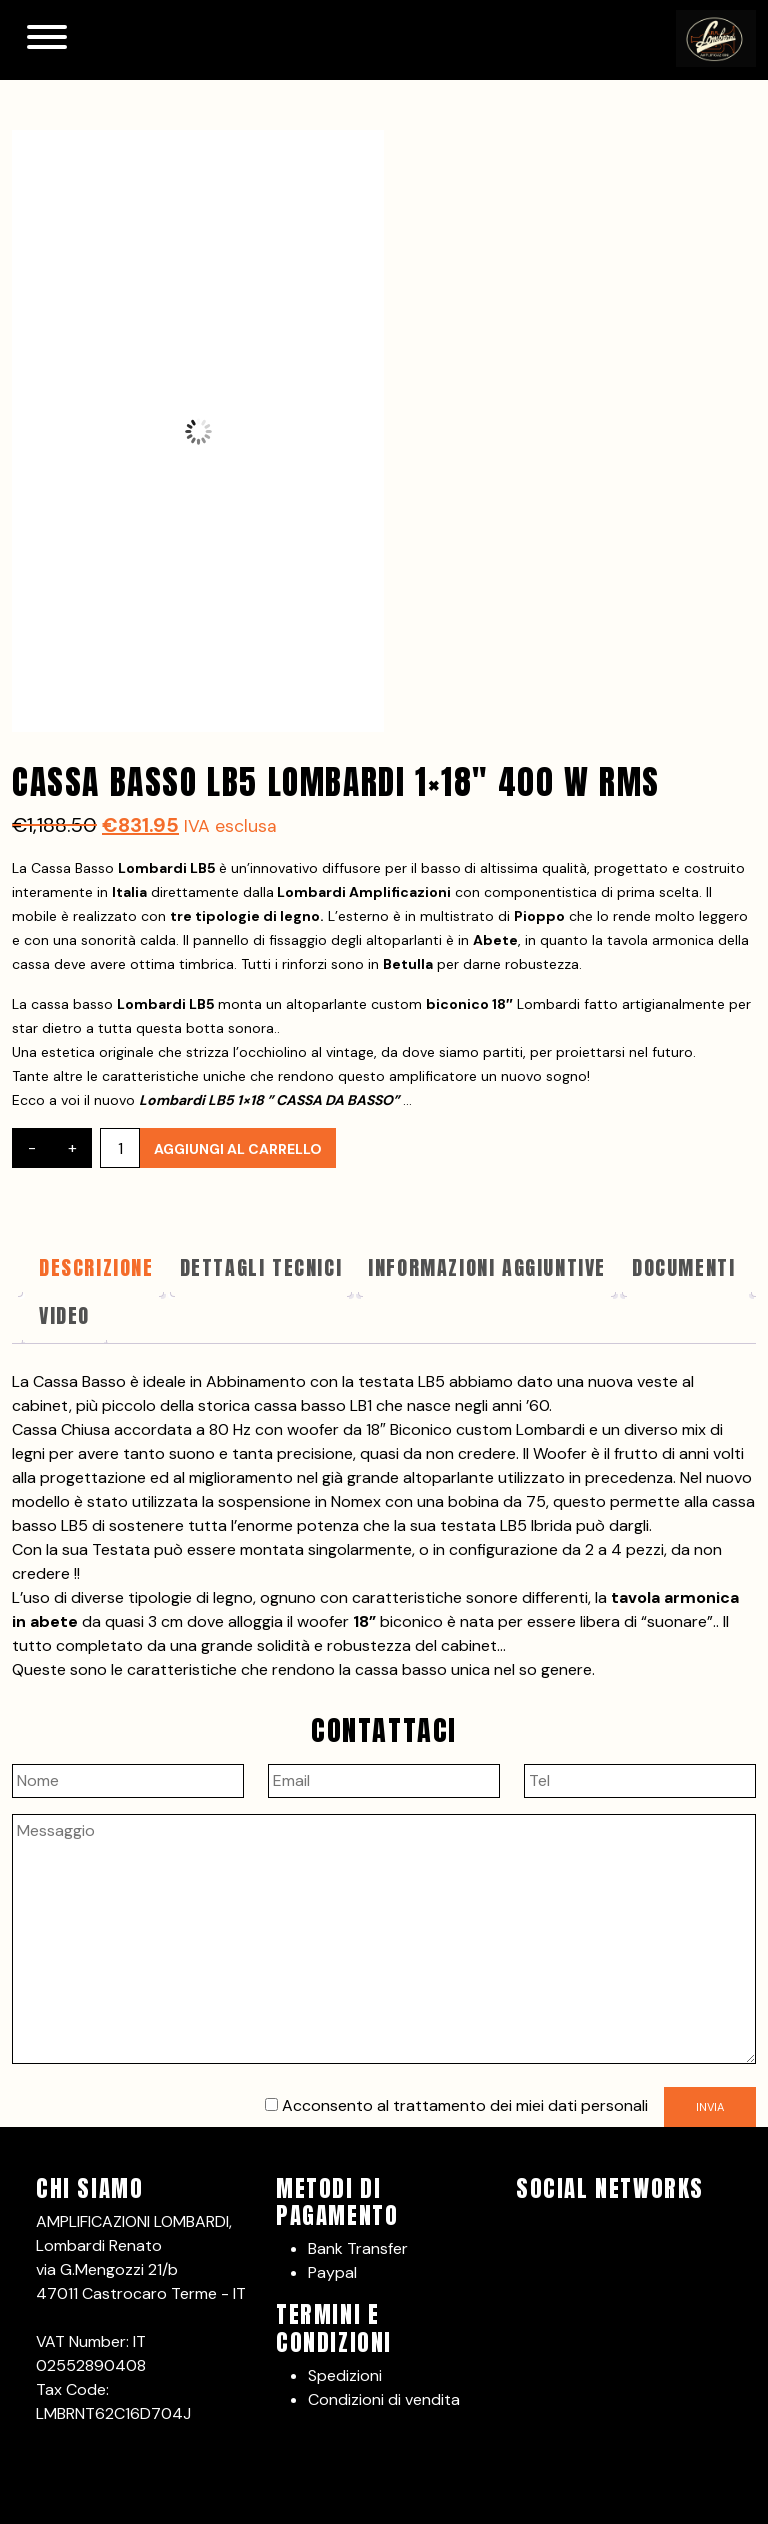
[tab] (96, 1272)
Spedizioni (345, 2375)
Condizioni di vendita (384, 2399)
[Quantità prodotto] (120, 1148)
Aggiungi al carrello (238, 1149)
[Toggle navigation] (47, 40)
